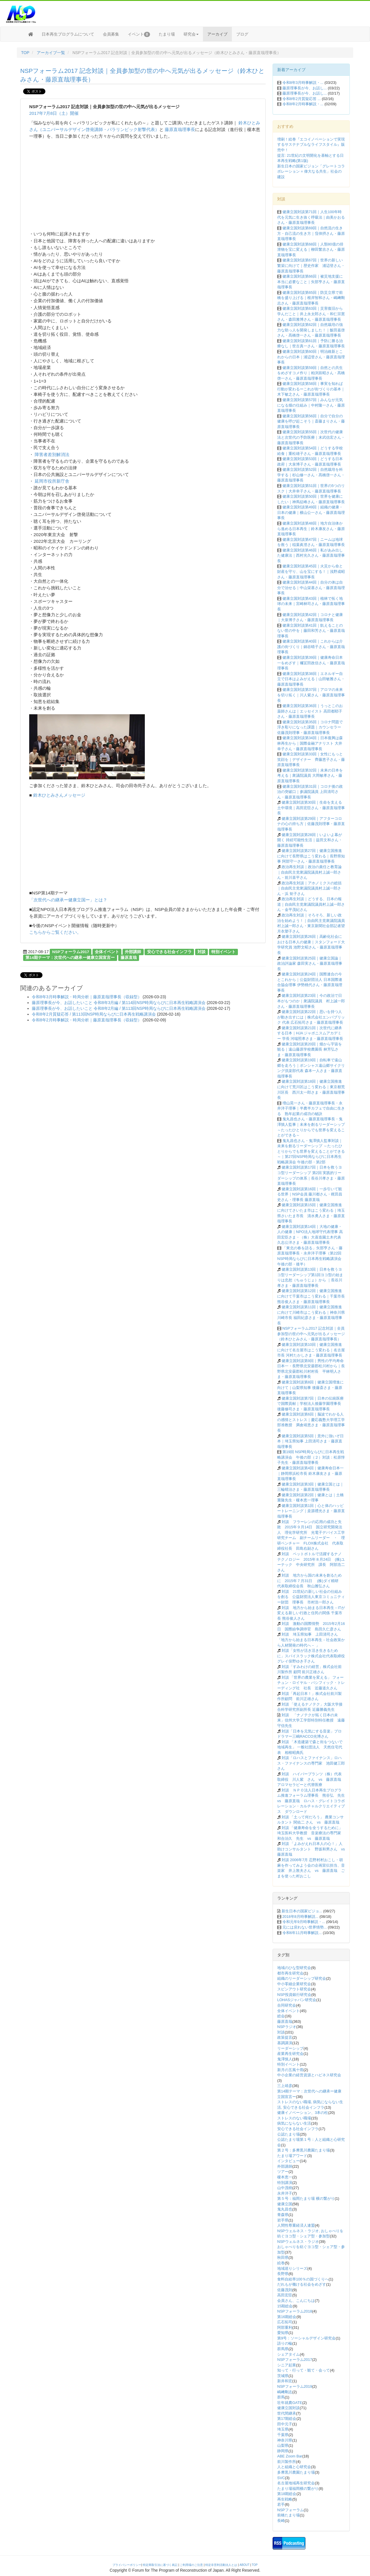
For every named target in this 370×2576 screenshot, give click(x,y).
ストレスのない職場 (294, 2118)
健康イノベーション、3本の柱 (302, 2112)
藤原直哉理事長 (180, 129)
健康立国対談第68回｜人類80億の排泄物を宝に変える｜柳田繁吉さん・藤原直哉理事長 (311, 249)
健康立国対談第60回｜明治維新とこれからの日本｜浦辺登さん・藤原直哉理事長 (311, 356)
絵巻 (281, 2263)
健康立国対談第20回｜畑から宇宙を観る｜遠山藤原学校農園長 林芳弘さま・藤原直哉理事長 (309, 1049)
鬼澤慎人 (284, 2059)
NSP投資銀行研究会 (294, 1994)
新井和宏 (284, 2381)
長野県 (282, 2273)
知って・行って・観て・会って (303, 2370)
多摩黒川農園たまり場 (296, 2472)
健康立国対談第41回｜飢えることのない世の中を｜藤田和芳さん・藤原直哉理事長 (311, 630)
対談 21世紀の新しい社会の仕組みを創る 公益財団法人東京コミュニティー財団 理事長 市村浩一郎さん (311, 1596)
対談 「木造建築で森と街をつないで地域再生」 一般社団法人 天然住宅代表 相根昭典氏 (310, 1747)
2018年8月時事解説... (300, 1916)
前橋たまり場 (288, 2515)
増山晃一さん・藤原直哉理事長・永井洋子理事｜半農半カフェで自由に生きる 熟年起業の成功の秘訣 (311, 1108)
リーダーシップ (290, 2048)
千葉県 (282, 2435)
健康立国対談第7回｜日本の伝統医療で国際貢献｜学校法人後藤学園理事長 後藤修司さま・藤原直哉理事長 (311, 1403)
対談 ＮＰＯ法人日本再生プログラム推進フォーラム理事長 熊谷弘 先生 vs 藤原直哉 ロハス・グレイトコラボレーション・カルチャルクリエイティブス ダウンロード (313, 1801)
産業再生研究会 (290, 2053)
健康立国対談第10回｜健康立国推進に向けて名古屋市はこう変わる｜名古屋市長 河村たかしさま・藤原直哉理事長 (311, 1349)
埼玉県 (282, 2429)
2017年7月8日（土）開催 (54, 113)
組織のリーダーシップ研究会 (301, 1978)
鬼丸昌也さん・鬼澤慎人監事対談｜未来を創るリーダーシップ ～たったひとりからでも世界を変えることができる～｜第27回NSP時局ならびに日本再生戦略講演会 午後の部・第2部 (311, 1151)
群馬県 (282, 2349)
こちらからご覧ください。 (55, 932)
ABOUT (244, 2564)
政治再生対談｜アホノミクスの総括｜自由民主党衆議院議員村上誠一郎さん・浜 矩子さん (309, 888)
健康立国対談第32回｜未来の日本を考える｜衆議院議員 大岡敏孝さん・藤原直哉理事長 (310, 775)
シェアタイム (288, 2354)
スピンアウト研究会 (294, 1989)
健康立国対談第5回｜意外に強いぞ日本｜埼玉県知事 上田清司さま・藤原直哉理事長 (310, 1441)
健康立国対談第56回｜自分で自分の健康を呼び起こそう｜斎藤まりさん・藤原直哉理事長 (311, 421)
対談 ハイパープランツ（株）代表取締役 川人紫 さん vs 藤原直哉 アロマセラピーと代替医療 (311, 1779)
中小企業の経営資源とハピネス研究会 (309, 2075)
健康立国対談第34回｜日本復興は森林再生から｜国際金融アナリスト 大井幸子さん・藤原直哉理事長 (310, 743)
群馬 (281, 2397)
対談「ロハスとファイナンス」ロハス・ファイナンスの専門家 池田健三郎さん (311, 1763)
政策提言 (284, 2037)
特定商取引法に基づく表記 (160, 2564)
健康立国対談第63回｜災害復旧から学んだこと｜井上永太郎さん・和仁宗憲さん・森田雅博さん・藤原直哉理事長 (311, 313)
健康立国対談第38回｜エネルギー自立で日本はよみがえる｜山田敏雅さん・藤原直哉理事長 (311, 679)
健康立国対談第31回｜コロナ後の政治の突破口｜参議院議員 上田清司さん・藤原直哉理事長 (310, 791)
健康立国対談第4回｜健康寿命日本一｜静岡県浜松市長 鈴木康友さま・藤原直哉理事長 (310, 1473)
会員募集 (111, 34)
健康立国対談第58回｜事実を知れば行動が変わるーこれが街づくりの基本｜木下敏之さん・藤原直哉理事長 (311, 388)
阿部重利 (284, 2327)
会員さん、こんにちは (296, 2300)
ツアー (282, 2171)
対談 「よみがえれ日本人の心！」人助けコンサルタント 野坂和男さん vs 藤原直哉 (313, 1849)
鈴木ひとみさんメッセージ (58, 795)
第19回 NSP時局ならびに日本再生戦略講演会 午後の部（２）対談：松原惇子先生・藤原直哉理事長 (311, 1457)
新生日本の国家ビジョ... (302, 1911)
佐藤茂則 (284, 2290)
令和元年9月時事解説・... (303, 1922)
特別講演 (284, 2182)
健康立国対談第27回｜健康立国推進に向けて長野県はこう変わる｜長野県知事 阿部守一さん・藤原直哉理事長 (311, 855)
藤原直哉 (129, 957)
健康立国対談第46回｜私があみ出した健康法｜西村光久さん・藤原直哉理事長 (311, 555)
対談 (201, 952)
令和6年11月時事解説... (302, 1933)
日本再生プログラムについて (68, 34)
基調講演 (284, 2043)
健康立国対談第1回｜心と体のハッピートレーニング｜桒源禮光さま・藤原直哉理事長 (311, 1510)
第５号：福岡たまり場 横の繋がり (306, 2198)
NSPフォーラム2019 (294, 2386)
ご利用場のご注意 (191, 2564)
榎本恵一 (284, 2177)
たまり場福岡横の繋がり (298, 2488)
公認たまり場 (288, 2134)
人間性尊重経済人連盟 (296, 2225)
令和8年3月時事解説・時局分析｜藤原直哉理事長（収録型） (87, 996)
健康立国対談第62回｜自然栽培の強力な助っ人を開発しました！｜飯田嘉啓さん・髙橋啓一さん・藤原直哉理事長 (311, 329)
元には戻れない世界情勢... (304, 1927)
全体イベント (107, 952)
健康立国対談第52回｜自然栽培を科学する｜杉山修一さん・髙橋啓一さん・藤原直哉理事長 (311, 474)
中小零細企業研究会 (294, 1984)
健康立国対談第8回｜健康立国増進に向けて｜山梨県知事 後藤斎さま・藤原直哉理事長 (310, 1387)
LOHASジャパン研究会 (296, 2000)
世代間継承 (286, 2413)
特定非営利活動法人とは (221, 2564)
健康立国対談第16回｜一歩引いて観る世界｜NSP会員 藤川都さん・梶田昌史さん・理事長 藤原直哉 (309, 1194)
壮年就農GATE (289, 2402)
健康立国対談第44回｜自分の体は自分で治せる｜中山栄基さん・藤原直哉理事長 (311, 587)
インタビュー (288, 2161)
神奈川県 (284, 2440)
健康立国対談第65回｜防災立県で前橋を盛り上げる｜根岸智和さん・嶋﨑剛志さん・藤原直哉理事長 (311, 297)
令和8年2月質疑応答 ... (301, 99)
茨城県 (282, 2376)
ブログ (242, 34)
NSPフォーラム (290, 2510)
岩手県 (282, 2220)
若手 (281, 2504)
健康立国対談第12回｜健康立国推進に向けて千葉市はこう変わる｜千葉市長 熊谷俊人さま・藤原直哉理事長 (311, 1296)
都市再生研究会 (290, 1973)
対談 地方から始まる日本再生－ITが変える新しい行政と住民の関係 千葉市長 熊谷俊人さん (311, 1613)
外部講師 (133, 952)
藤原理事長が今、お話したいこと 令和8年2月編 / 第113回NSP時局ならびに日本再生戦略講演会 (119, 1008)
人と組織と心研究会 (294, 2467)
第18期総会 (286, 2494)
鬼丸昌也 (284, 2209)
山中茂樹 (284, 2188)
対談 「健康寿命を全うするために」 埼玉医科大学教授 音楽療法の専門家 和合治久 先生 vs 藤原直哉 (311, 1833)
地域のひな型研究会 (294, 1968)
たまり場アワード (292, 2156)
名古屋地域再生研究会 (296, 2483)
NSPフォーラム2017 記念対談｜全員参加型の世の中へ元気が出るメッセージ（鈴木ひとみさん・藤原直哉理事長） (311, 1333)
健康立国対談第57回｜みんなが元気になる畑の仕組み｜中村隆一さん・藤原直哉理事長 (311, 405)
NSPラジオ (286, 2027)
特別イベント (223, 952)
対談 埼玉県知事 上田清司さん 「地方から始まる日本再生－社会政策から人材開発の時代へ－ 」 (311, 1639)
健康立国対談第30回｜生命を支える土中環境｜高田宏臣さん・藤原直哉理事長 (311, 807)
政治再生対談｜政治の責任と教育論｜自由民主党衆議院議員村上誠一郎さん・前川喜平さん (309, 872)
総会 (281, 2016)
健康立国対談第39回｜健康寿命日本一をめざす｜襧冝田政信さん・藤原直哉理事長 (311, 662)
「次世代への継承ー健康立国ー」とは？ (68, 899)
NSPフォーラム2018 (294, 2311)
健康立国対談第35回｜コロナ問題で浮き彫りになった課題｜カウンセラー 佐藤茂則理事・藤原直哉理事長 (310, 727)
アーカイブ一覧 (51, 52)
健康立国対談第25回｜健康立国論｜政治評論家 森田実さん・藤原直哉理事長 (309, 963)
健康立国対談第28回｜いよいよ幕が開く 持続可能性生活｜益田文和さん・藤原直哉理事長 (309, 840)
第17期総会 (286, 2418)
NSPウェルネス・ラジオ (298, 2241)
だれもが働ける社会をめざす (301, 2284)
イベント (139, 34)
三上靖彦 (284, 2086)
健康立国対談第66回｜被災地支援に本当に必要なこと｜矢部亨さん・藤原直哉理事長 (311, 281)
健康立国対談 (288, 2408)
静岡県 (282, 2451)
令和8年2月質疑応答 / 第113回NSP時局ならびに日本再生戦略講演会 (94, 1014)
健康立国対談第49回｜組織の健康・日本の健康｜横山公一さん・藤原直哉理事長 (311, 512)
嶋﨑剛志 (284, 2392)
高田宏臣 (284, 2295)
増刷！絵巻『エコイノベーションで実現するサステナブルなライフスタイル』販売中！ (311, 144)
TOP (25, 52)
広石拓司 (284, 2322)
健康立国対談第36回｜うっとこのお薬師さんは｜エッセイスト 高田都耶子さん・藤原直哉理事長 (310, 711)
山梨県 (282, 2445)
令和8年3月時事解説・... (302, 82)
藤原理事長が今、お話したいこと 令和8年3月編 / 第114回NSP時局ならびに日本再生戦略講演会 (119, 1002)
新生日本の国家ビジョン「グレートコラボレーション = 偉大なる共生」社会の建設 (311, 171)
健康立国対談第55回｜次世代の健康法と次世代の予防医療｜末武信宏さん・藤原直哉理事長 (311, 437)
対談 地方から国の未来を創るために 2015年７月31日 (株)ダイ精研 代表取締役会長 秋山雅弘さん (309, 1580)
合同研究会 (286, 2005)
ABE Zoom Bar (289, 2456)
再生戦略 (284, 2499)
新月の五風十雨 (290, 2070)
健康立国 (284, 2204)
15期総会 (285, 2306)
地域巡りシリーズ (292, 2268)
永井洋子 (284, 2193)
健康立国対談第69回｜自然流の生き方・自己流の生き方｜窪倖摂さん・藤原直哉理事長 (311, 233)
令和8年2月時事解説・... (302, 104)
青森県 (282, 2215)
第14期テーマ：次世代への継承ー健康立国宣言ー (70, 957)
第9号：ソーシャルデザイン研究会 (306, 2338)
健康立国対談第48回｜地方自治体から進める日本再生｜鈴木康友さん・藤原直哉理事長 (311, 528)
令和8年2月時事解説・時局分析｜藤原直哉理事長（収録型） (87, 1020)
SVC (281, 2478)
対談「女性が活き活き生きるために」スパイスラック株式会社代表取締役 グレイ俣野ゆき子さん (313, 1655)
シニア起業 (286, 2365)
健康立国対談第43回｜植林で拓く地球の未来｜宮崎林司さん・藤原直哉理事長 (311, 603)
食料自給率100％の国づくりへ (303, 2279)
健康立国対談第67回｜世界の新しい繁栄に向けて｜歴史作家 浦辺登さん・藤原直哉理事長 (311, 265)
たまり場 (167, 34)
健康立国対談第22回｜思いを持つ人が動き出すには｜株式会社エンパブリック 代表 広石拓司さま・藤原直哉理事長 (311, 1017)
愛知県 (282, 2332)
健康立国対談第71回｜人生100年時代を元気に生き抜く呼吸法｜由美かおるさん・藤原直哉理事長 (311, 217)
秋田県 (282, 2257)
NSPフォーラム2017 (70, 952)
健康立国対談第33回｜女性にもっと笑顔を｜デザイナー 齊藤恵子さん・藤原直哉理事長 (311, 759)
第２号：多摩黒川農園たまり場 (303, 2150)
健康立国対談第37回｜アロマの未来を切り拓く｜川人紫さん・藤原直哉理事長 (311, 694)
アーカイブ (217, 34)
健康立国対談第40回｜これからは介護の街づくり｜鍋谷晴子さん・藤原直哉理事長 (311, 646)
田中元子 (284, 2424)
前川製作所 (286, 2461)
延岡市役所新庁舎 (51, 481)
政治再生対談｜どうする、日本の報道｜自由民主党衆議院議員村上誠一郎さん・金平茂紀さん (311, 904)
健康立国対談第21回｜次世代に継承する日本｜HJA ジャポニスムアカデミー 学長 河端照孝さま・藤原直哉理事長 (310, 1033)
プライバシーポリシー (126, 2564)
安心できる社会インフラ (169, 952)
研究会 (191, 34)
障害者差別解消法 (51, 454)
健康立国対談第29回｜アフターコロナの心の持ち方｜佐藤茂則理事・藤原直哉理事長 (311, 823)
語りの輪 (284, 2343)
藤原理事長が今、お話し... (304, 88)
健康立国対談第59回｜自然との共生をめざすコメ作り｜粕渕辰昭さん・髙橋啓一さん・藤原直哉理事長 (311, 373)
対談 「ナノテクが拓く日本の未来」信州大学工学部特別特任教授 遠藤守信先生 (311, 1720)
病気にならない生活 (294, 2123)
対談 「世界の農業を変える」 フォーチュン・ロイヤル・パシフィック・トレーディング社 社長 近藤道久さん (311, 1682)
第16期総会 (286, 2317)
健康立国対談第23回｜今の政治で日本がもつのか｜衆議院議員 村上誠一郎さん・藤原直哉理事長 (311, 1000)
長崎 (281, 2520)
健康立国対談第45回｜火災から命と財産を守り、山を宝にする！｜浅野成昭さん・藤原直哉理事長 (311, 571)
